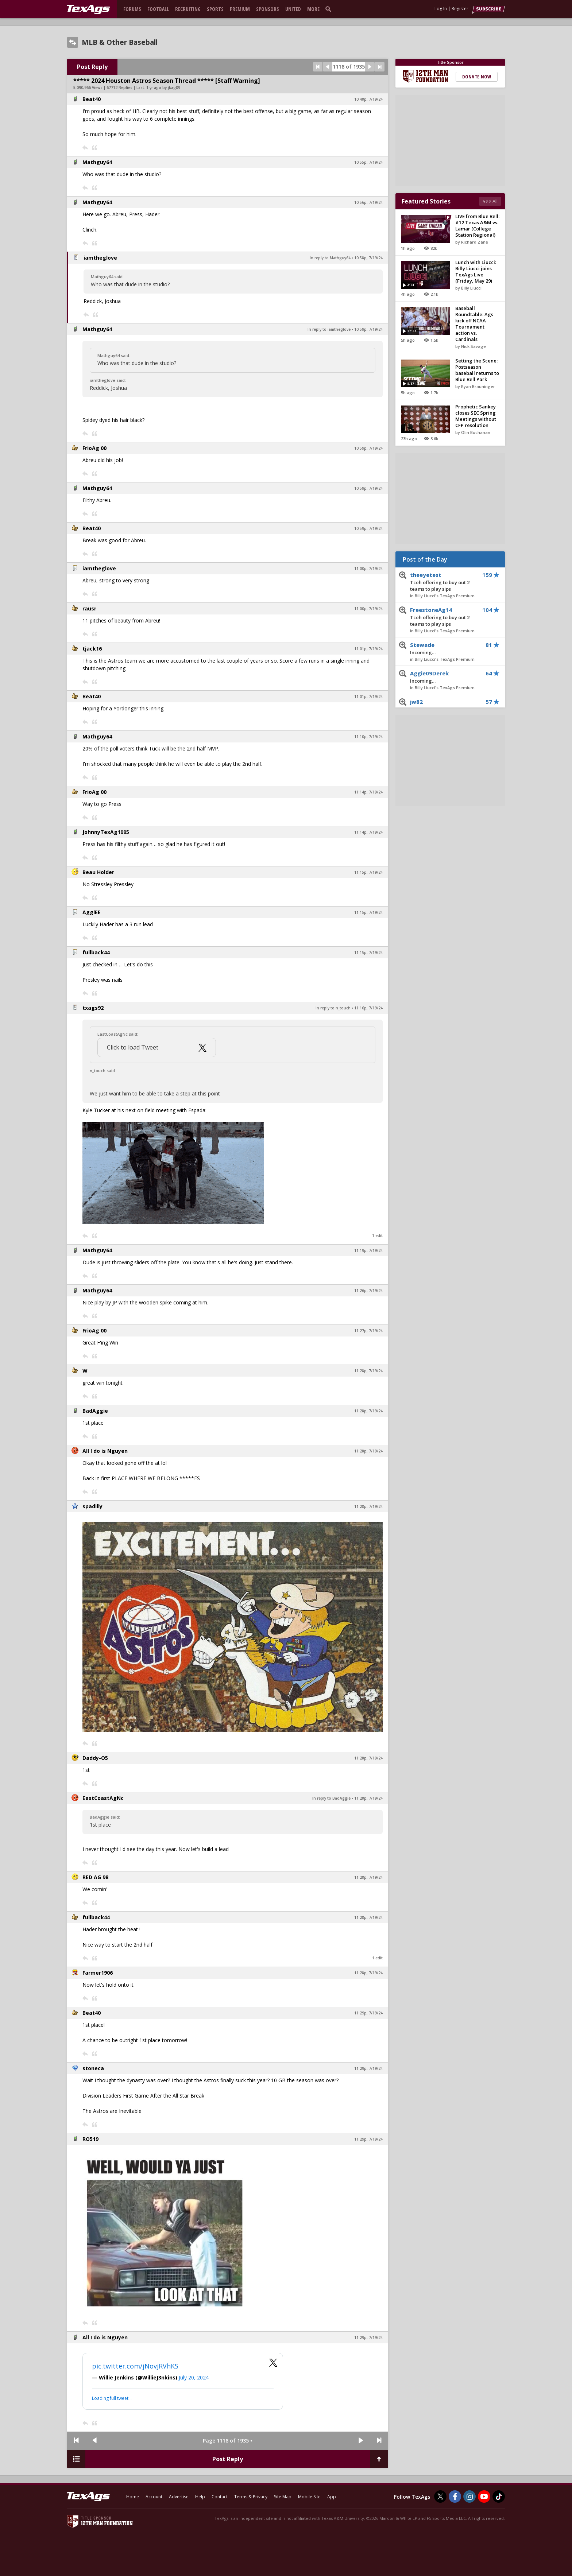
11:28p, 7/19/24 (368, 1370)
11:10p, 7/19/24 (368, 736)
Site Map (282, 2497)
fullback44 (96, 952)
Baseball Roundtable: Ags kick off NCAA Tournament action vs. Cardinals (474, 323)
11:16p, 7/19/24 (368, 1007)
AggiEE (91, 912)
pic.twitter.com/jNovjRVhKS (135, 2366)
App (331, 2497)
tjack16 (92, 648)
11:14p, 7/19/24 (368, 792)
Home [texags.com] (132, 2497)
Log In (440, 8)
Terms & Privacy (250, 2497)
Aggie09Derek (444, 677)
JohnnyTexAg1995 (105, 832)
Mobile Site (309, 2497)
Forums (132, 8)
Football (158, 8)
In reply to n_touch (333, 1007)
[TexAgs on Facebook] (455, 2496)
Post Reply (92, 67)
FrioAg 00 (94, 448)
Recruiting (188, 8)
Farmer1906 (97, 1972)
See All (490, 201)
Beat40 (91, 99)
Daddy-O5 (95, 1757)
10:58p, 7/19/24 (368, 257)
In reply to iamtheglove (329, 329)
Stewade (444, 648)
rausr (89, 608)
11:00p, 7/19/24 (368, 568)
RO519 (90, 2138)
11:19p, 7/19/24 (368, 1250)
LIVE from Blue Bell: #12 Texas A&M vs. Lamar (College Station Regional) (477, 225)
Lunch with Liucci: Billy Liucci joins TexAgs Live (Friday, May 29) (475, 271)
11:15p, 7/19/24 (368, 872)
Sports (215, 8)
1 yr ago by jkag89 (163, 87)
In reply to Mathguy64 (330, 257)
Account (154, 2497)
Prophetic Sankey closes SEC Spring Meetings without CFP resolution (475, 415)
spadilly (92, 1506)
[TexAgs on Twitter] (440, 2496)
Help (200, 2497)
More (313, 8)
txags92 (93, 1007)
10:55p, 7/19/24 (368, 162)
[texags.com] (88, 9)
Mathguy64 (97, 162)
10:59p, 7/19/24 (368, 329)
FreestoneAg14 (444, 617)
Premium (240, 8)
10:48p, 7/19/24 (368, 99)
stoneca (93, 2068)
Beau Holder (98, 872)
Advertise (179, 2497)
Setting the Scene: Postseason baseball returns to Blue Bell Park (477, 370)
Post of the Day (425, 559)
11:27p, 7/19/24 (368, 1330)
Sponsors (267, 8)
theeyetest (444, 582)
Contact (220, 2497)
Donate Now (476, 76)
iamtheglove (100, 257)
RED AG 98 (95, 1877)
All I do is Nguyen (105, 1450)
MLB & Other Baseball (120, 42)
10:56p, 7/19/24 (368, 202)
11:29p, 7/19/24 (368, 2013)
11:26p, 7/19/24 (368, 1290)
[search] (329, 8)
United (293, 8)
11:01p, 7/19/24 (368, 648)
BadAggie (95, 1410)
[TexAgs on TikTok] (498, 2496)
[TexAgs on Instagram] (469, 2496)
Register (460, 8)
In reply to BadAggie (331, 1798)
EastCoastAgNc (103, 1798)
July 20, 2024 (194, 2377)
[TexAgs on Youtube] (484, 2496)
